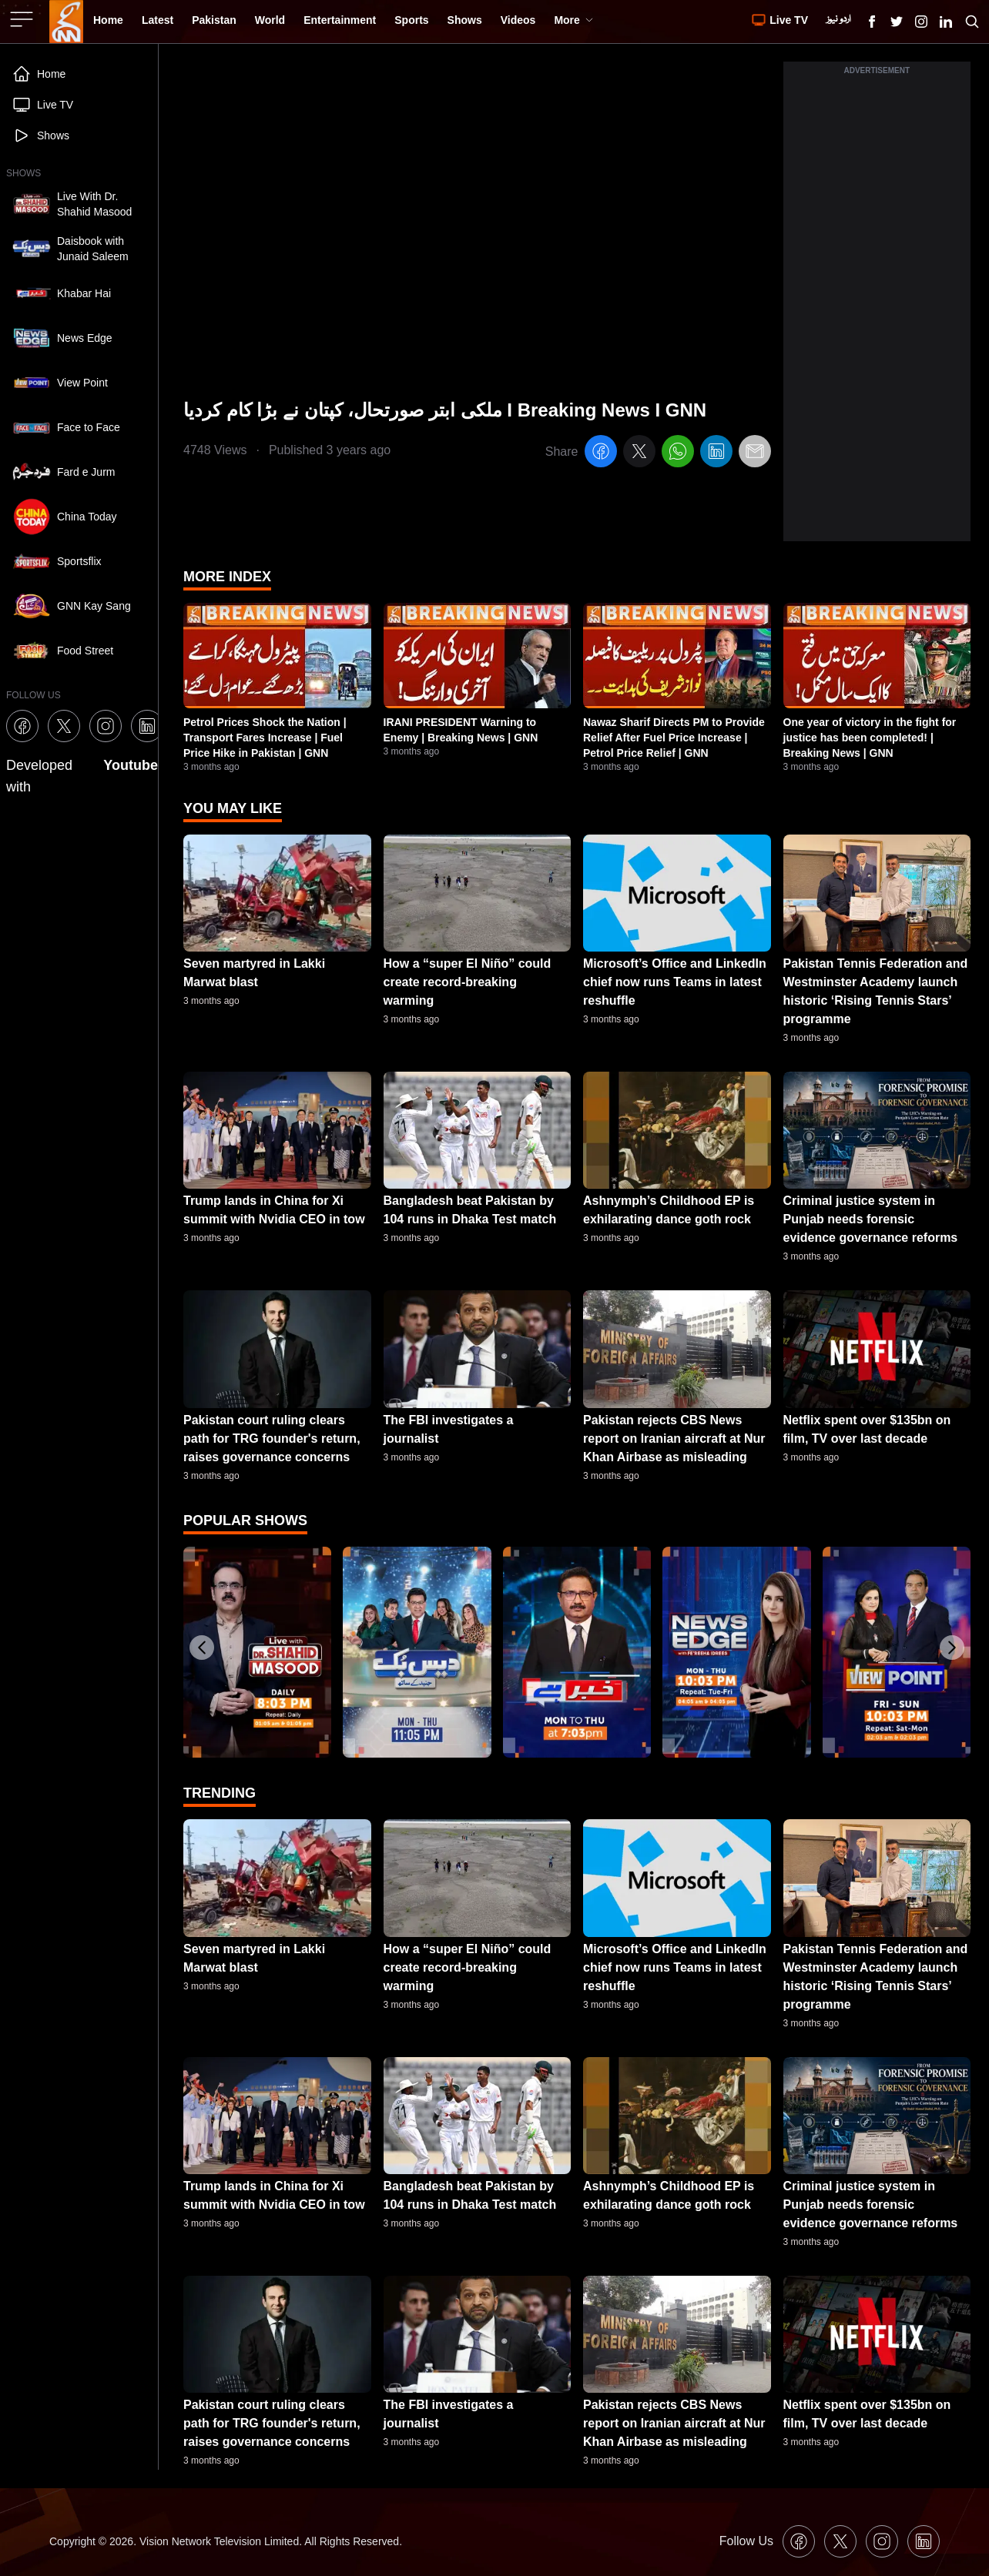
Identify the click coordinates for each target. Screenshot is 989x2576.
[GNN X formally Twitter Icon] (896, 21)
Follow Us (746, 2541)
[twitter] (639, 454)
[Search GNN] (972, 21)
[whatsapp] (678, 454)
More (573, 20)
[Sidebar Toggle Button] (23, 19)
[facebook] (601, 454)
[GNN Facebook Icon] (872, 21)
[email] (755, 454)
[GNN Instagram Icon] (921, 21)
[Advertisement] (877, 310)
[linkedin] (716, 454)
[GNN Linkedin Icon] (946, 21)
